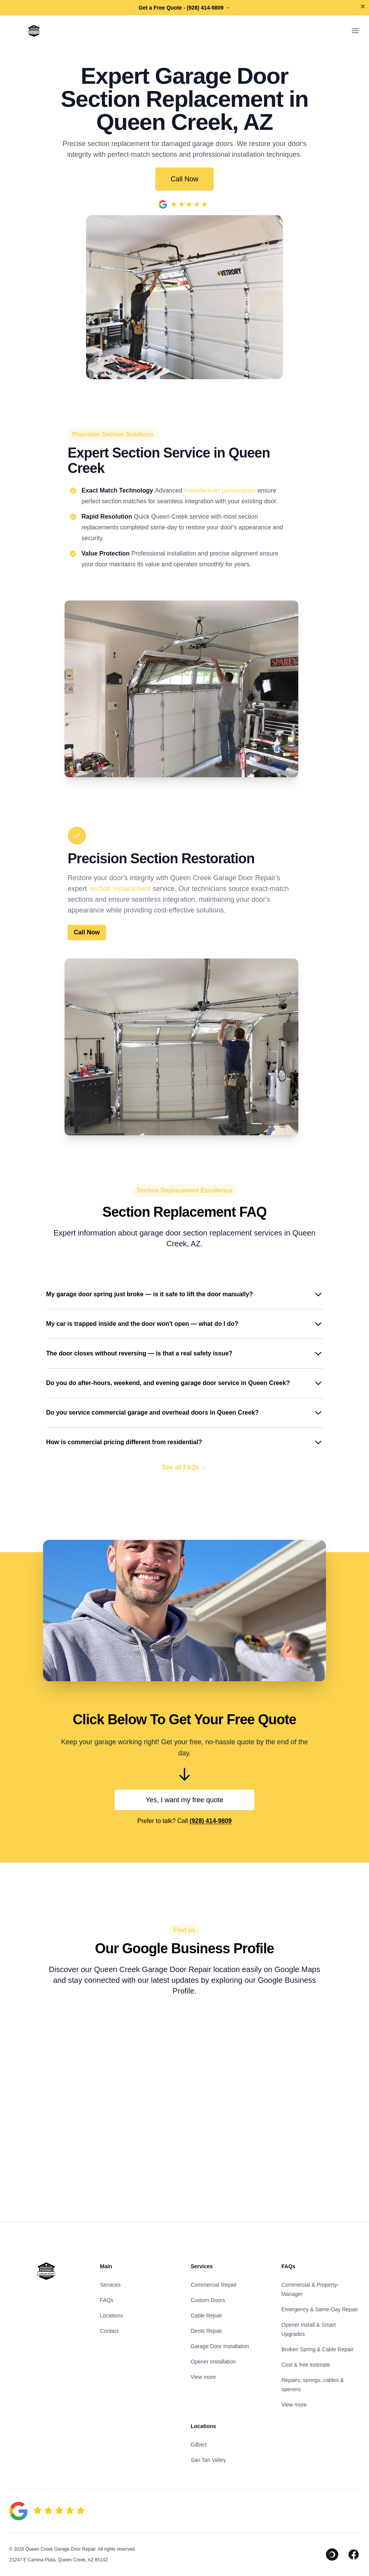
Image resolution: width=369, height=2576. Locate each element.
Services (110, 2285)
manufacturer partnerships (220, 490)
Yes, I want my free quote (184, 1800)
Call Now (184, 179)
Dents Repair (206, 2331)
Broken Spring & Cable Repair (317, 2349)
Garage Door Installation (220, 2346)
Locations (111, 2315)
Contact (109, 2331)
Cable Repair (206, 2315)
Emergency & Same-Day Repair (319, 2309)
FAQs (106, 2300)
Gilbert (198, 2445)
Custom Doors (208, 2300)
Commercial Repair (214, 2285)
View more (203, 2377)
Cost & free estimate (305, 2365)
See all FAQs (184, 1467)
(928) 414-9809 (210, 1821)
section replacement (120, 888)
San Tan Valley (208, 2460)
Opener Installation (213, 2362)
